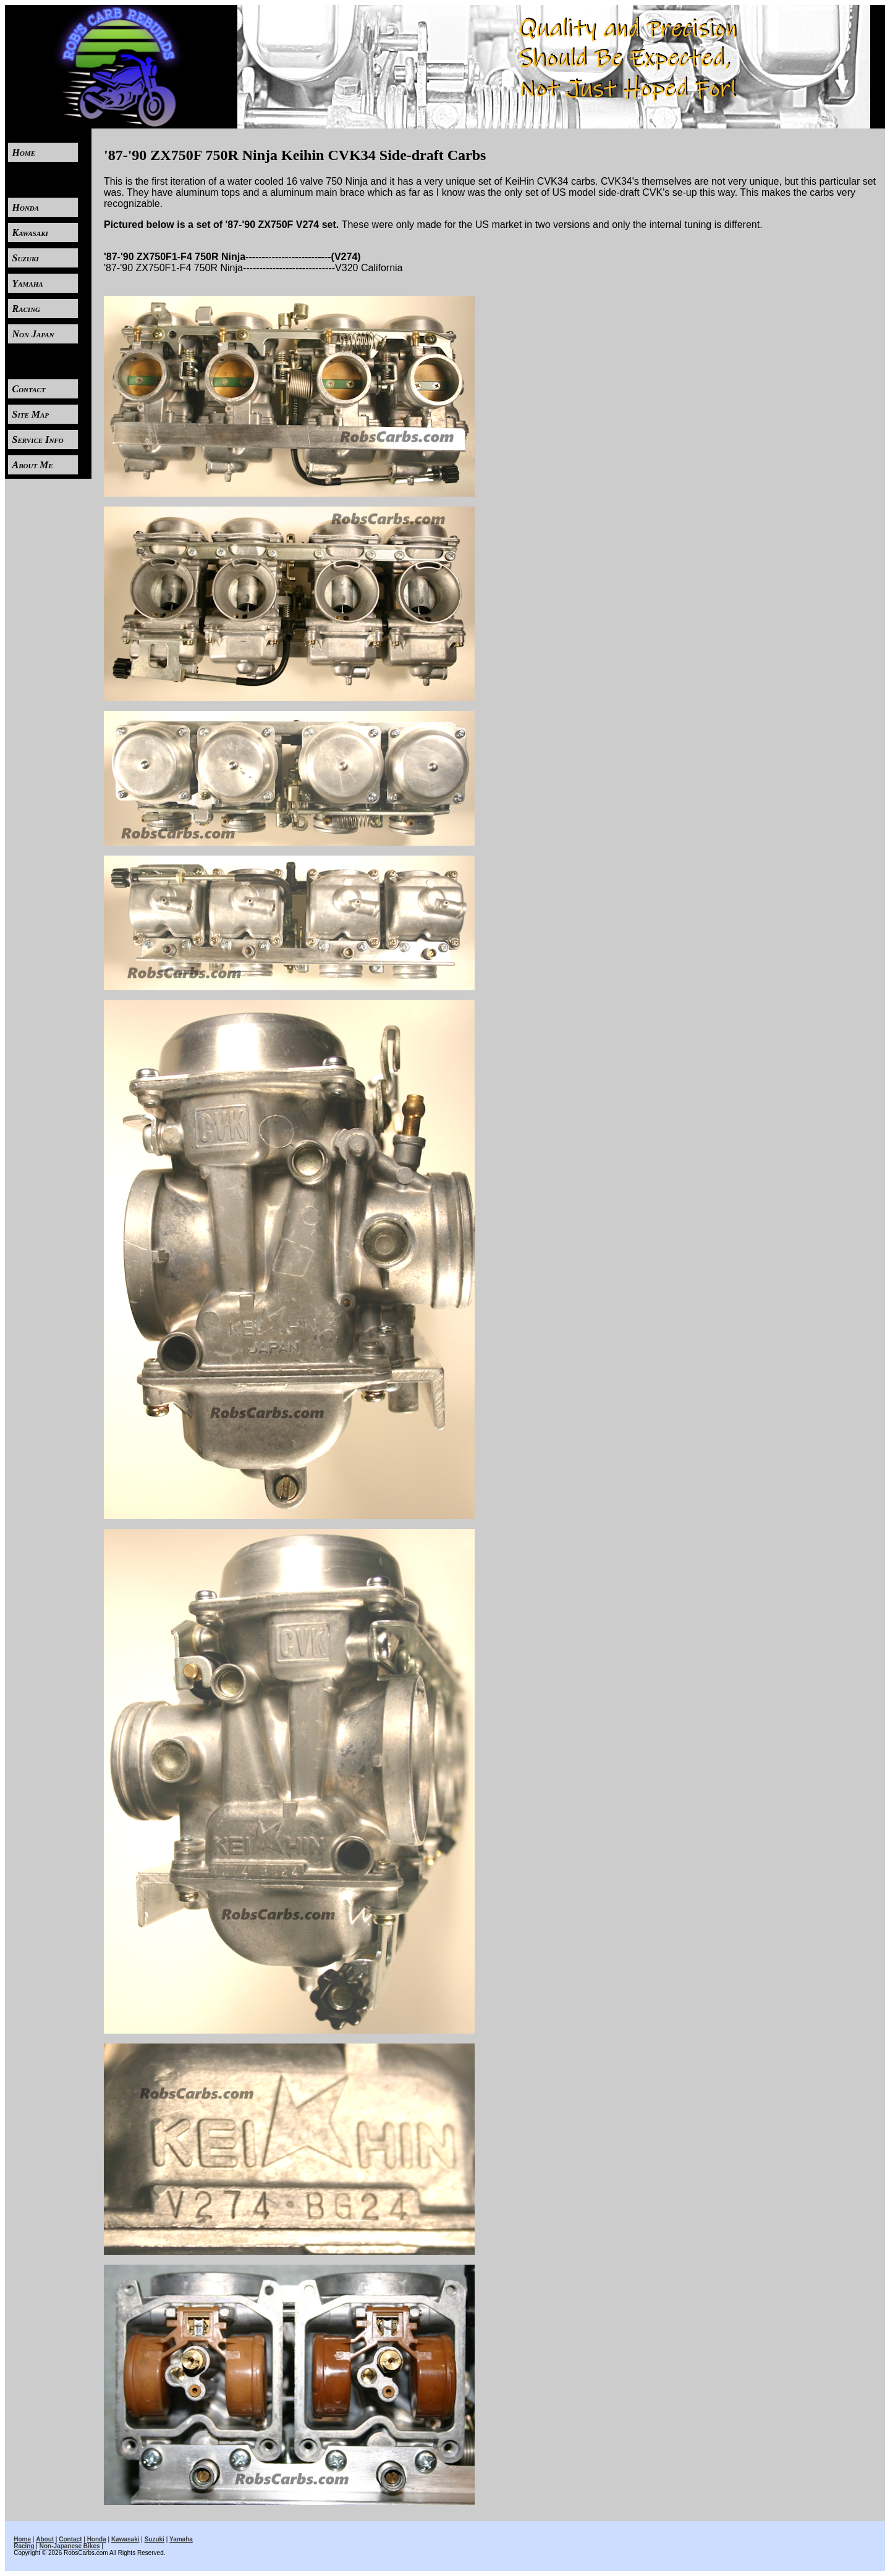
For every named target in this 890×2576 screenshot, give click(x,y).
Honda (26, 207)
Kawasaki (30, 232)
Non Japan (33, 334)
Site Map (30, 414)
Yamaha (27, 283)
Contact (29, 389)
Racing (26, 308)
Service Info (38, 439)
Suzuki (25, 258)
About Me (32, 465)
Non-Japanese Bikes (70, 2546)
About (45, 2539)
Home (24, 152)
